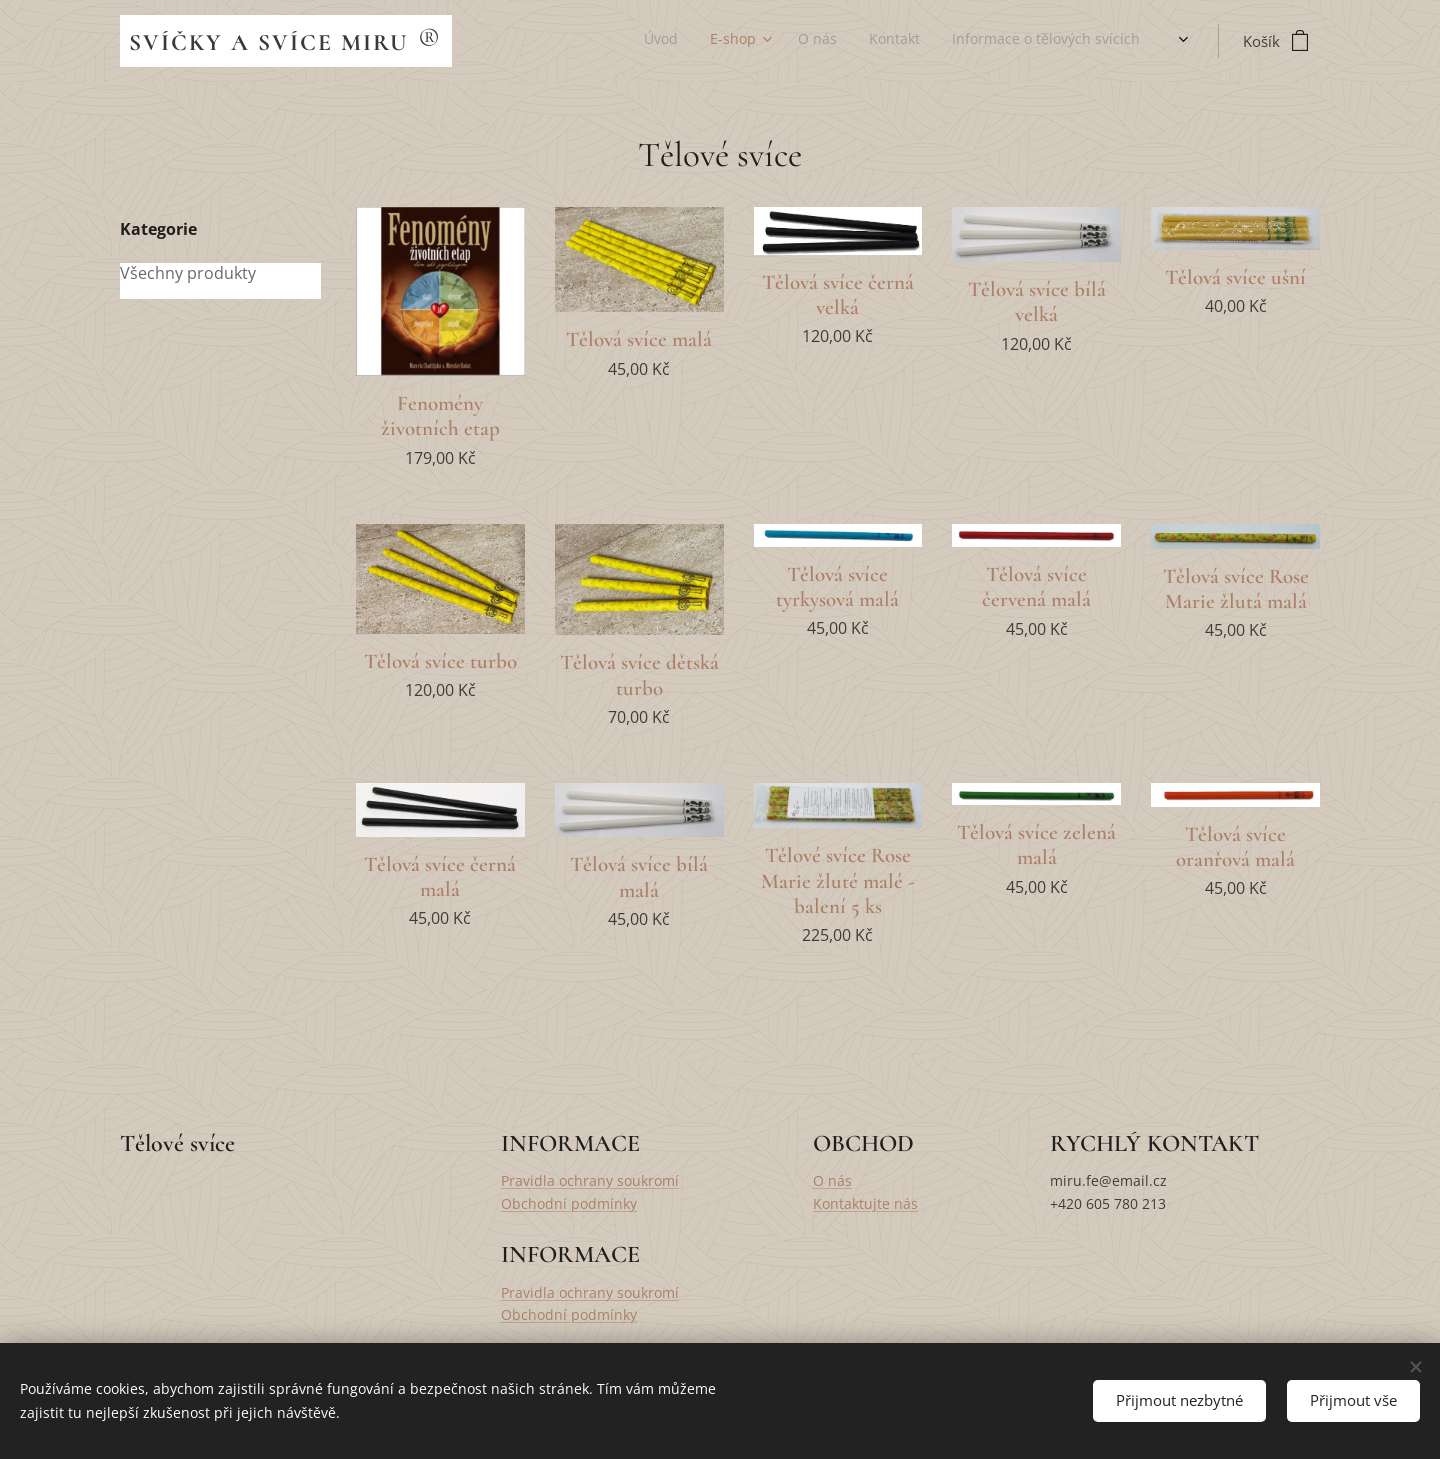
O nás (832, 1180)
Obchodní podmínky (569, 1203)
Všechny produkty (188, 273)
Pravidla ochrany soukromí (590, 1180)
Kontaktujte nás (865, 1203)
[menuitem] (953, 41)
